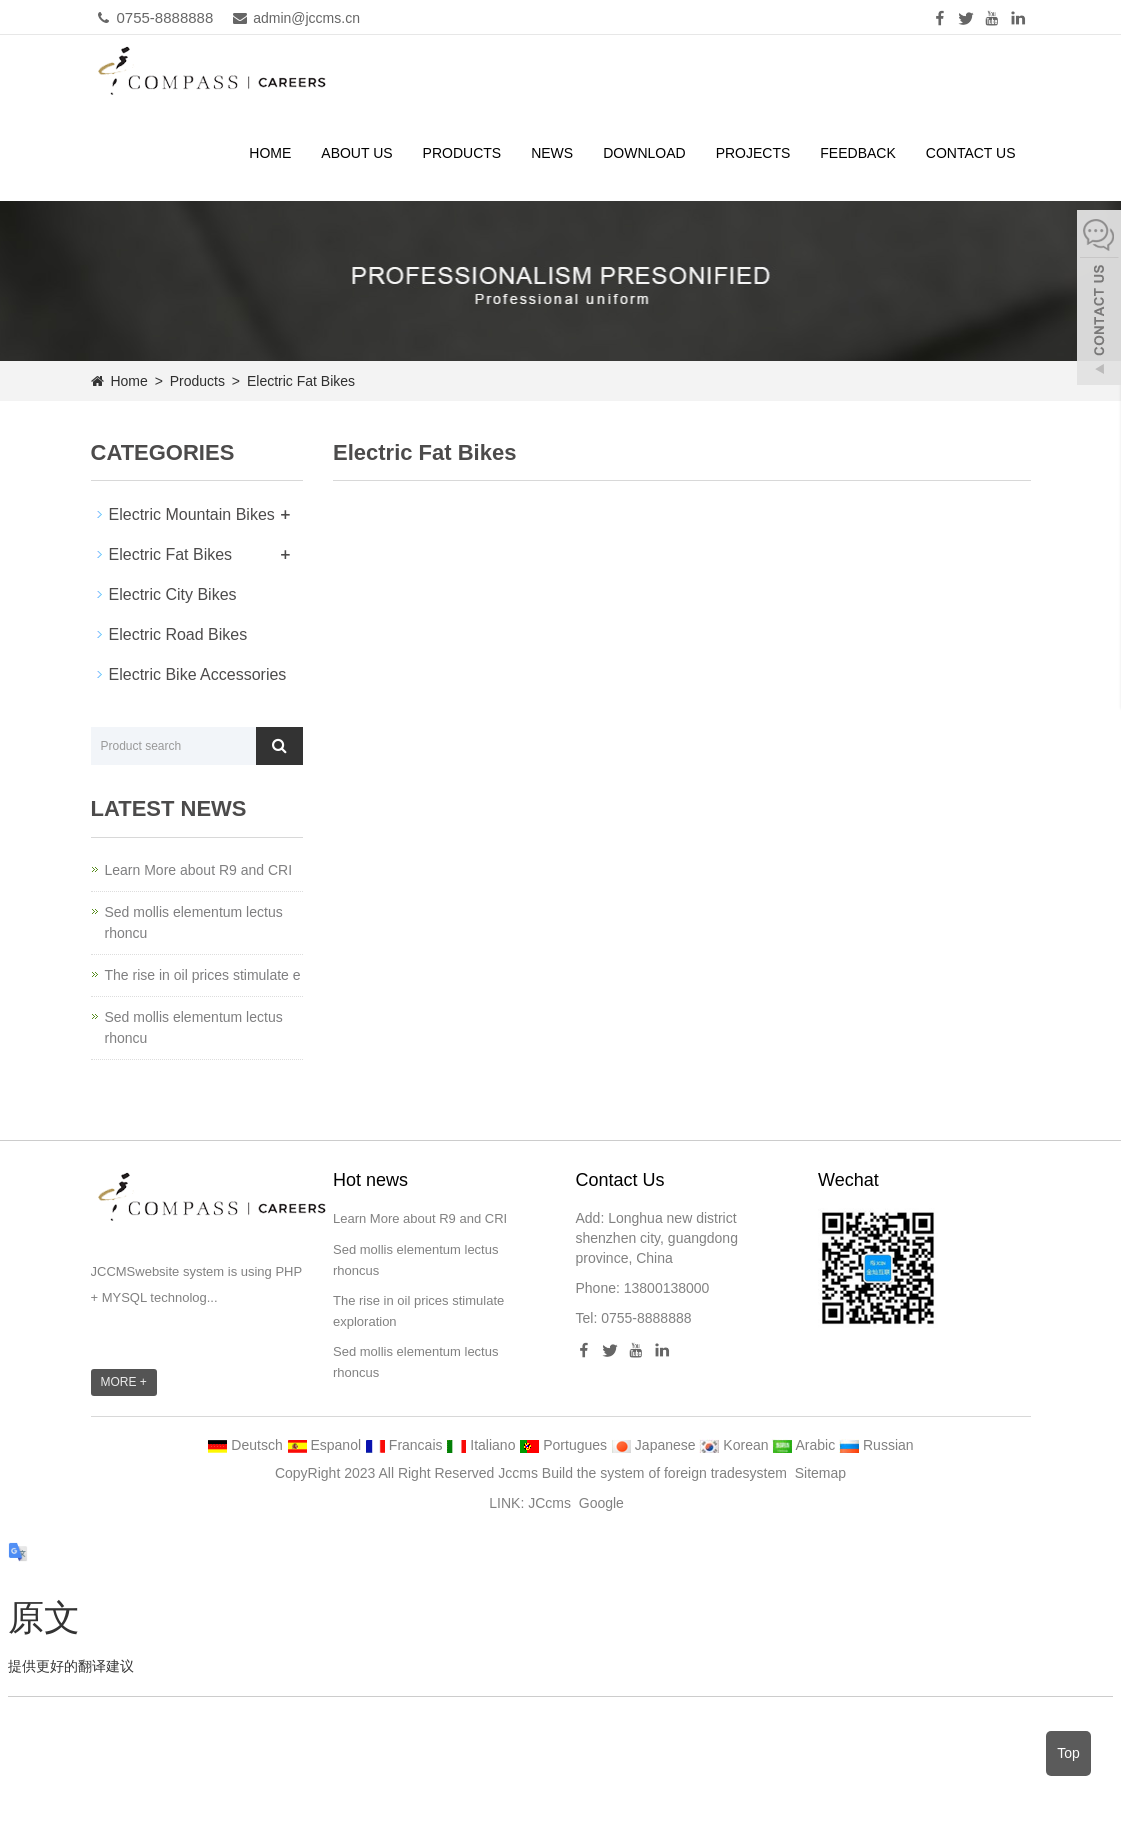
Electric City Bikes (173, 594)
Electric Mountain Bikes (192, 514)
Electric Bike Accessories (198, 674)
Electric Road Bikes (178, 634)
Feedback (857, 153)
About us (356, 153)
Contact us (971, 153)
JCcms (549, 1503)
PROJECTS (753, 153)
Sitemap (820, 1473)
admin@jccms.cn (291, 18)
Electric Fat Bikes (299, 381)
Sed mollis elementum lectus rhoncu (194, 922)
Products (462, 153)
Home (270, 153)
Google (601, 1503)
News (552, 153)
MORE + (124, 1382)
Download (644, 153)
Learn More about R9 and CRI (199, 870)
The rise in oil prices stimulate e (203, 975)
